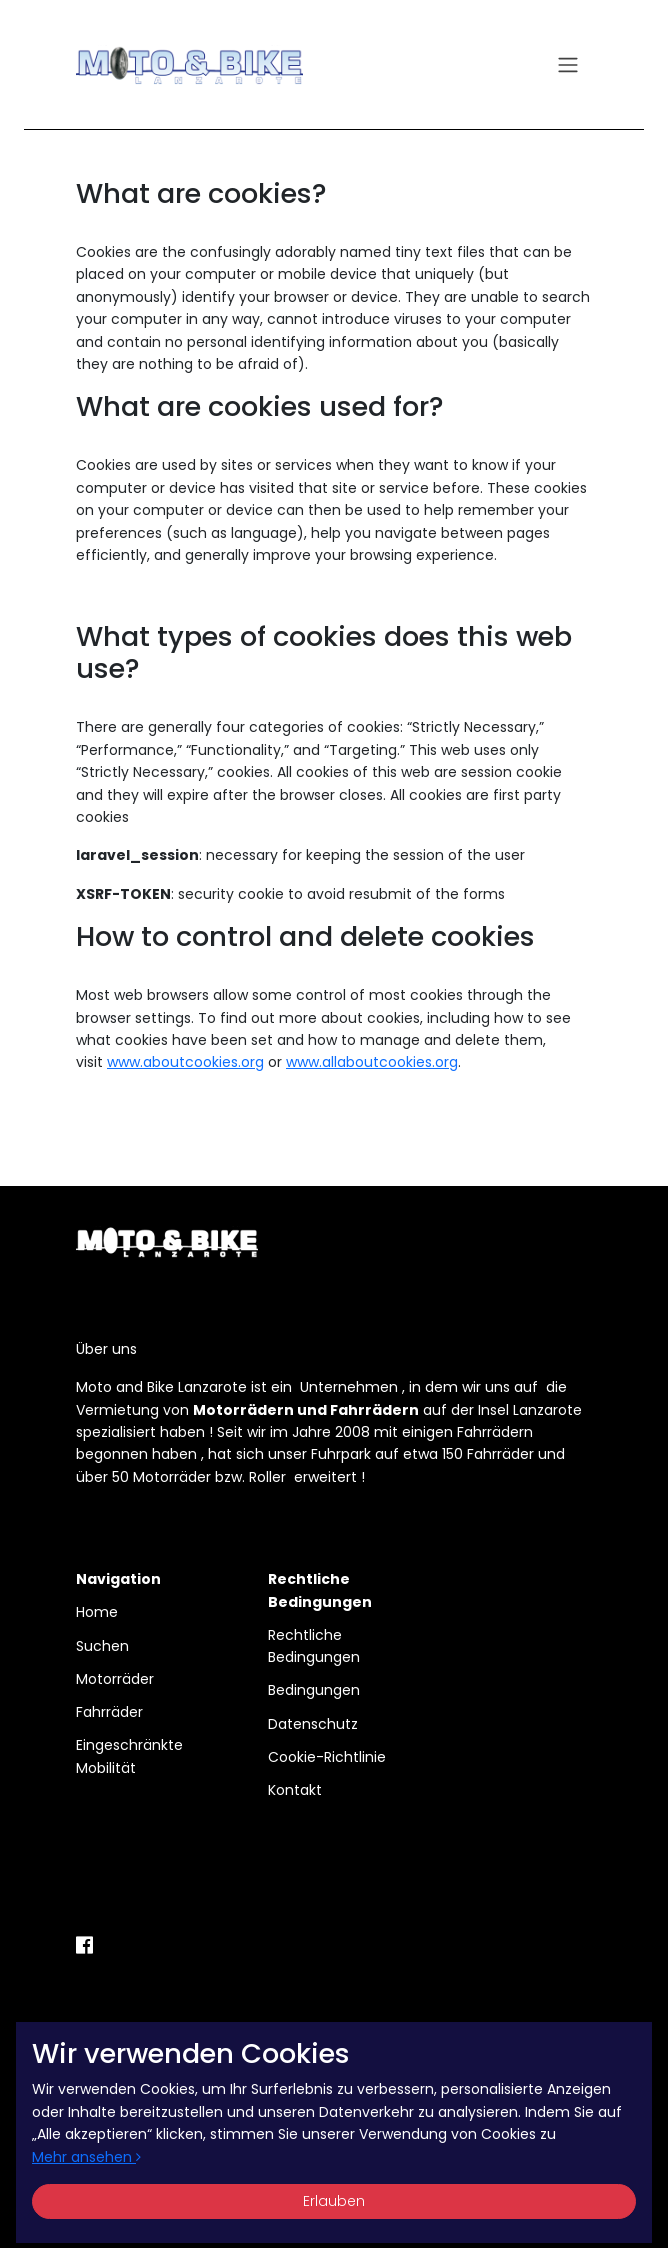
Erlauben (334, 2201)
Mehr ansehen (86, 2157)
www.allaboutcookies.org (372, 1062)
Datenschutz (313, 1724)
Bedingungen (314, 1690)
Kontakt (295, 1790)
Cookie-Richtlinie (327, 1757)
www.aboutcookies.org (185, 1062)
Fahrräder (109, 1712)
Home (97, 1612)
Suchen (102, 1646)
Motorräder (115, 1679)
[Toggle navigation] (568, 65)
